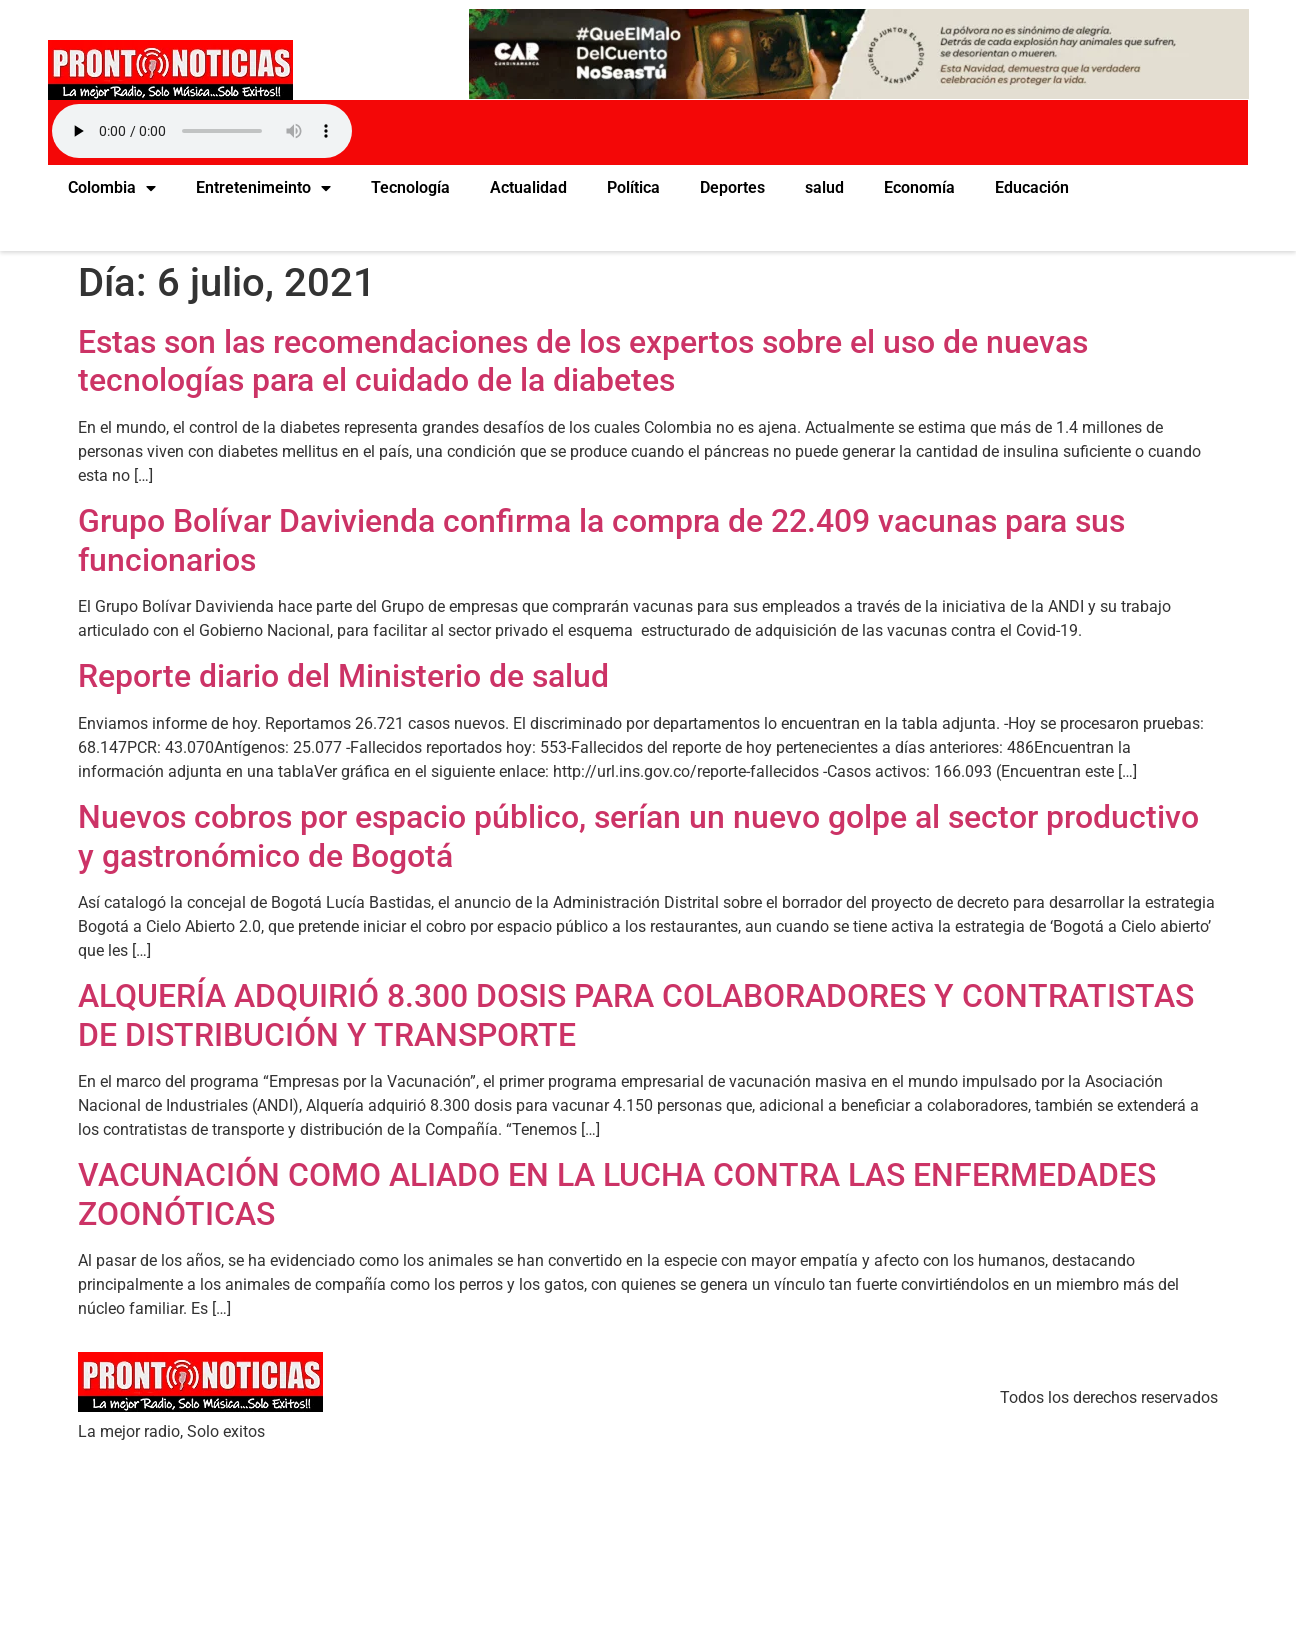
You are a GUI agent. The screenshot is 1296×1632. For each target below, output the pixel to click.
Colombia (112, 188)
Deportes (732, 187)
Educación (1032, 187)
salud (824, 187)
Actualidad (528, 187)
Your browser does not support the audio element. (202, 131)
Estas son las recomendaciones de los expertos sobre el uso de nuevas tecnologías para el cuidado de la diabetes (583, 361)
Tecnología (410, 187)
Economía (919, 187)
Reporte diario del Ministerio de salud (343, 676)
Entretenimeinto (263, 188)
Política (633, 187)
